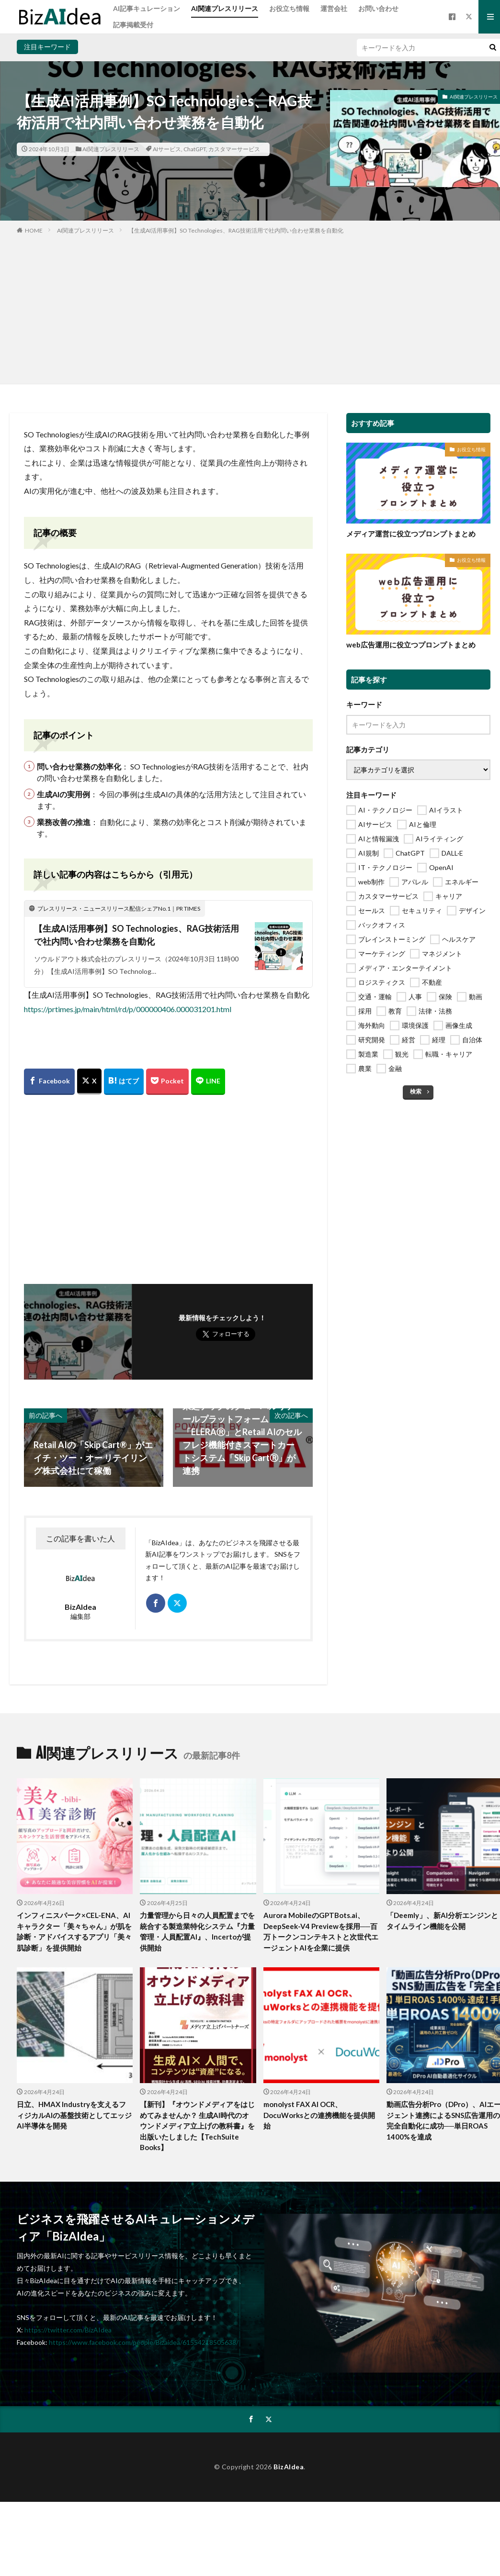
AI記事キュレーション (146, 8)
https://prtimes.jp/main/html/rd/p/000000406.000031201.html (127, 1009)
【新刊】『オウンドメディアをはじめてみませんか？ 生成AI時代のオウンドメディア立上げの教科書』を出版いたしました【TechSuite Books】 (197, 2126)
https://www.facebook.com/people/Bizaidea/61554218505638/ (144, 2342)
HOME (34, 230)
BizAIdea (288, 2467)
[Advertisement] (250, 307)
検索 (415, 1091)
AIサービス (167, 149)
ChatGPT (194, 149)
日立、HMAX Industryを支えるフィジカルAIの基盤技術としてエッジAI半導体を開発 (74, 2115)
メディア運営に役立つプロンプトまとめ (411, 533)
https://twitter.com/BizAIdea (68, 2330)
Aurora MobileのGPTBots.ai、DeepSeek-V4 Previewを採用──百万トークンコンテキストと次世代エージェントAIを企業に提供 (320, 1931)
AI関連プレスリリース (224, 8)
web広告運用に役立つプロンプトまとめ (411, 644)
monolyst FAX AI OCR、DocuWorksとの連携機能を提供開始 (319, 2115)
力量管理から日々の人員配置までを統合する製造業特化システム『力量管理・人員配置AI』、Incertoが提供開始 (197, 1931)
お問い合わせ (378, 8)
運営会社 (333, 8)
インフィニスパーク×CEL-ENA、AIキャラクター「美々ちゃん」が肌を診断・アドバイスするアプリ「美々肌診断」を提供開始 (74, 1931)
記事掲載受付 (133, 25)
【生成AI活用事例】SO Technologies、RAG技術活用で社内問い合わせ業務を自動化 (235, 230)
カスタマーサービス (234, 149)
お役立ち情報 (289, 8)
